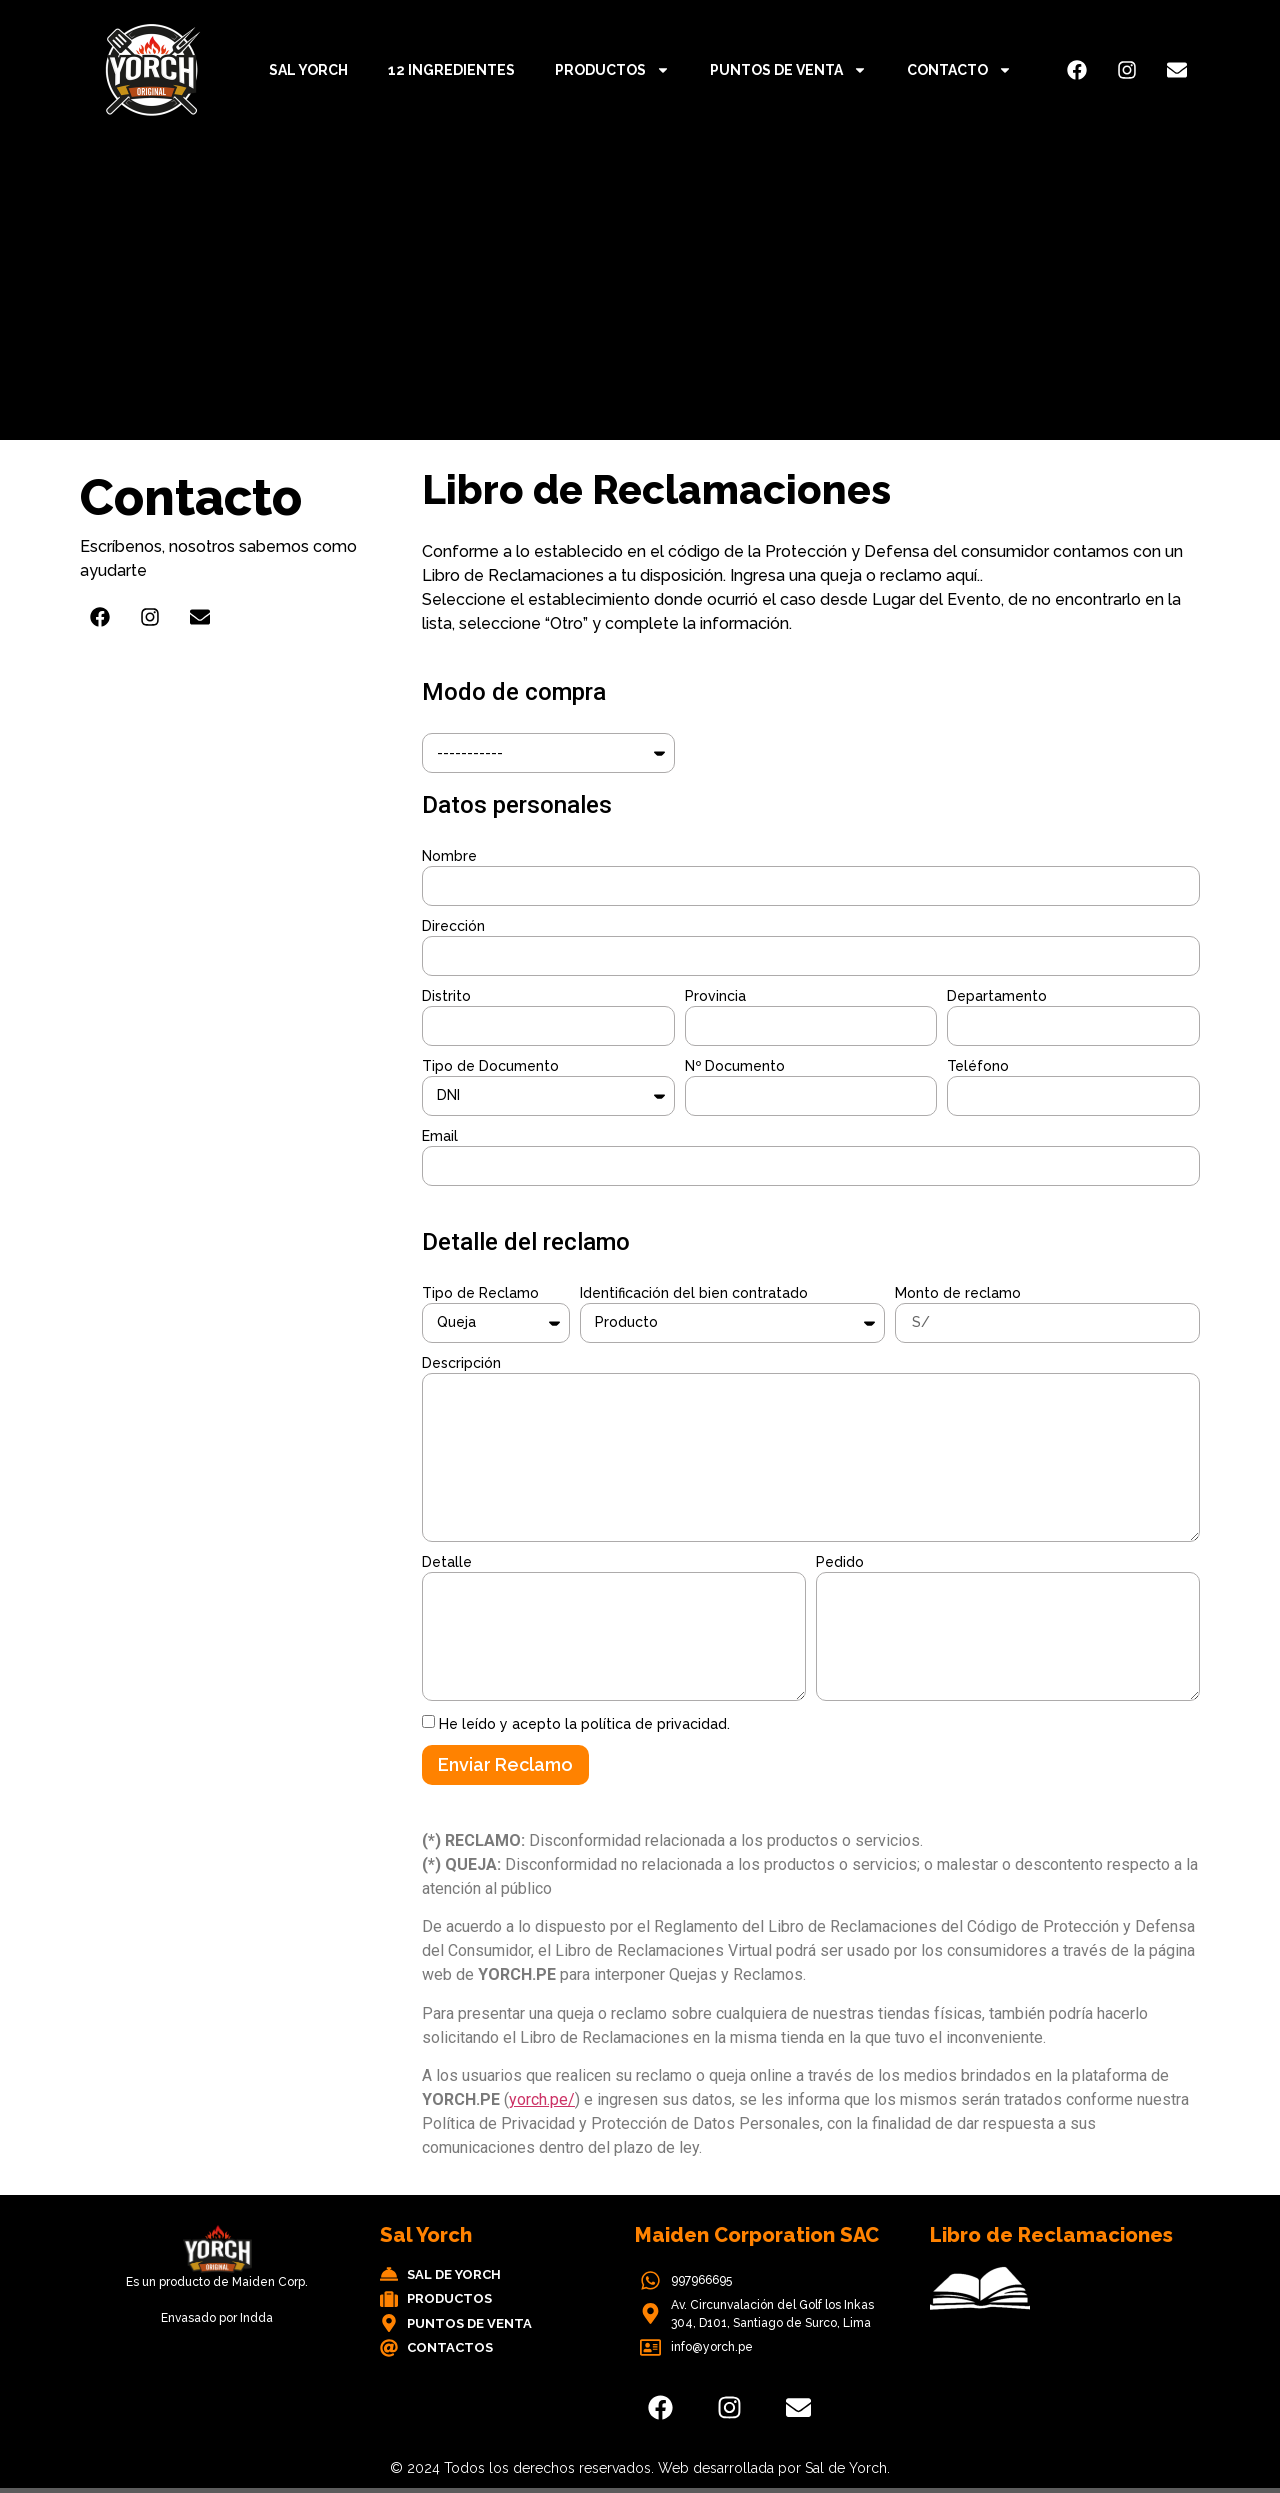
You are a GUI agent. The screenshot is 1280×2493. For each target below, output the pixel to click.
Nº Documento (735, 1066)
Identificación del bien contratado (694, 1293)
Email (440, 1136)
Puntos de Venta (788, 70)
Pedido (840, 1562)
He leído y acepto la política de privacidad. (584, 1724)
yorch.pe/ (542, 2099)
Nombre (449, 856)
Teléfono (978, 1066)
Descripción (461, 1363)
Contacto (959, 70)
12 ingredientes (451, 70)
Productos (612, 70)
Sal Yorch (308, 70)
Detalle (447, 1562)
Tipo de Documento (490, 1066)
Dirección (453, 926)
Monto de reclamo (958, 1293)
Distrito (446, 996)
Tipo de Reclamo (480, 1293)
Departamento (997, 996)
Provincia (715, 996)
